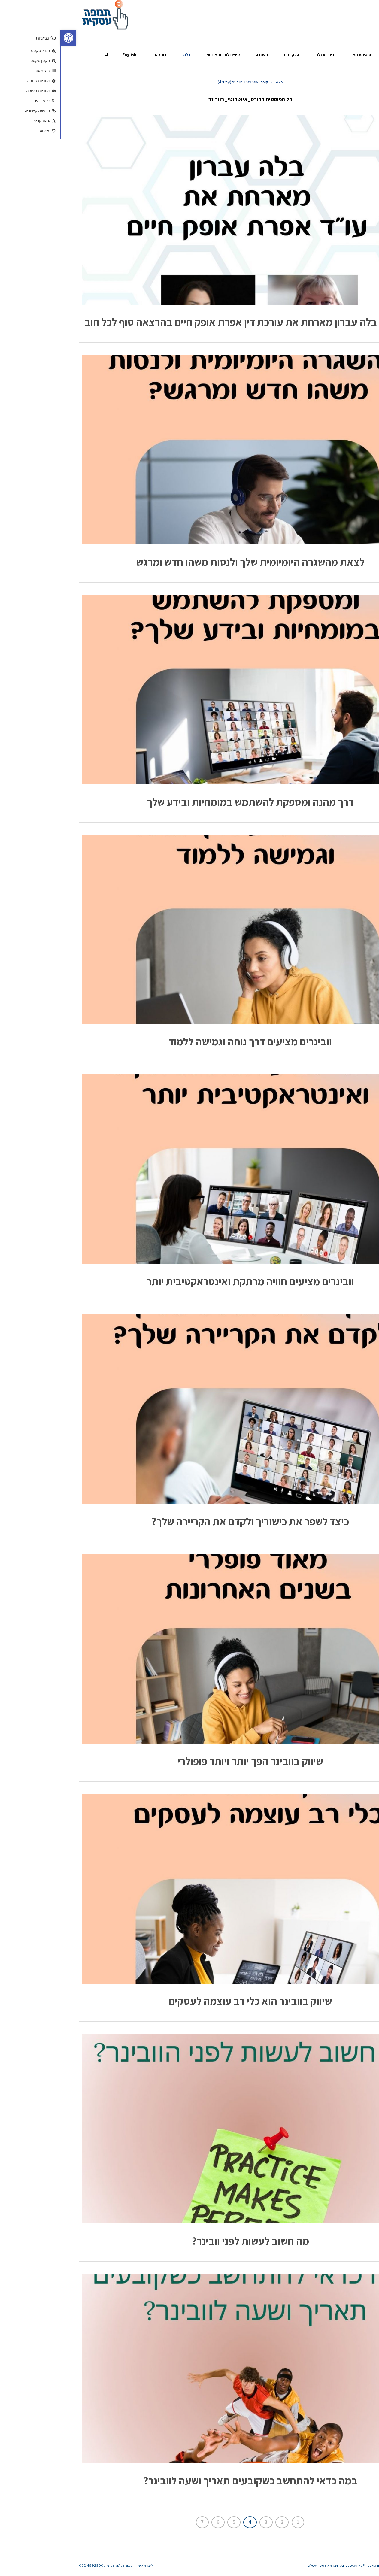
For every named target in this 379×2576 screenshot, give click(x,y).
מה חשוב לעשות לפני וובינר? (189, 2241)
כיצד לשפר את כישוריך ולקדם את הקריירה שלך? (189, 1521)
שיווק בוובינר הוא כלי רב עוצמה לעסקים (189, 2001)
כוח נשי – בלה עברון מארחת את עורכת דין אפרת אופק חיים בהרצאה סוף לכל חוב (190, 322)
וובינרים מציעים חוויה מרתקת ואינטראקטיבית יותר (189, 1281)
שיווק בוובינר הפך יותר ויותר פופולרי (189, 1761)
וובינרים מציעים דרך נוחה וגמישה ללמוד (189, 1041)
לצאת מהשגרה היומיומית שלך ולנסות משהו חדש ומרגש (189, 562)
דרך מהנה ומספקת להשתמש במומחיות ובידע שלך (189, 802)
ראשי (218, 82)
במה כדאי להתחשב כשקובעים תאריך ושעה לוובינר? (190, 2480)
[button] (8, 38)
